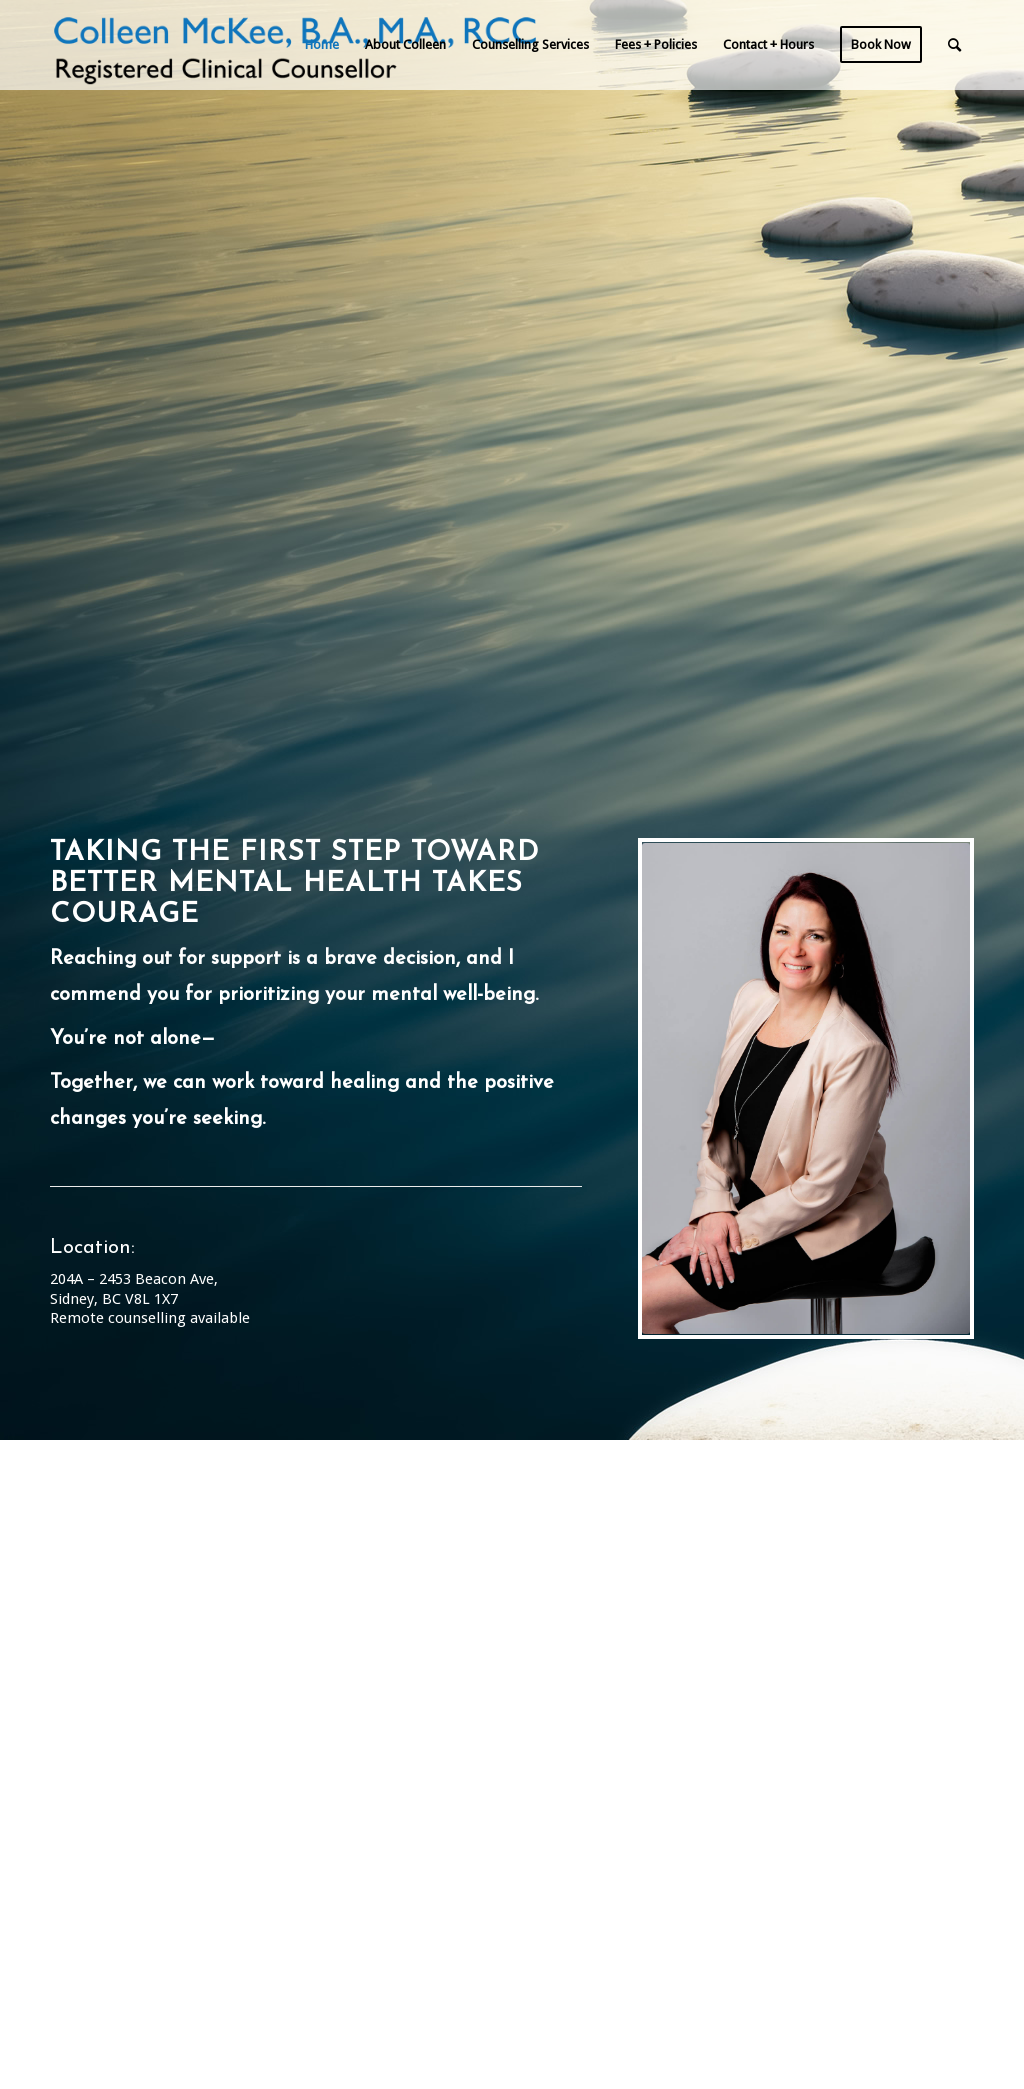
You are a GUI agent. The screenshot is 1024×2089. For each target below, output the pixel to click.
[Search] (954, 45)
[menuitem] (322, 45)
